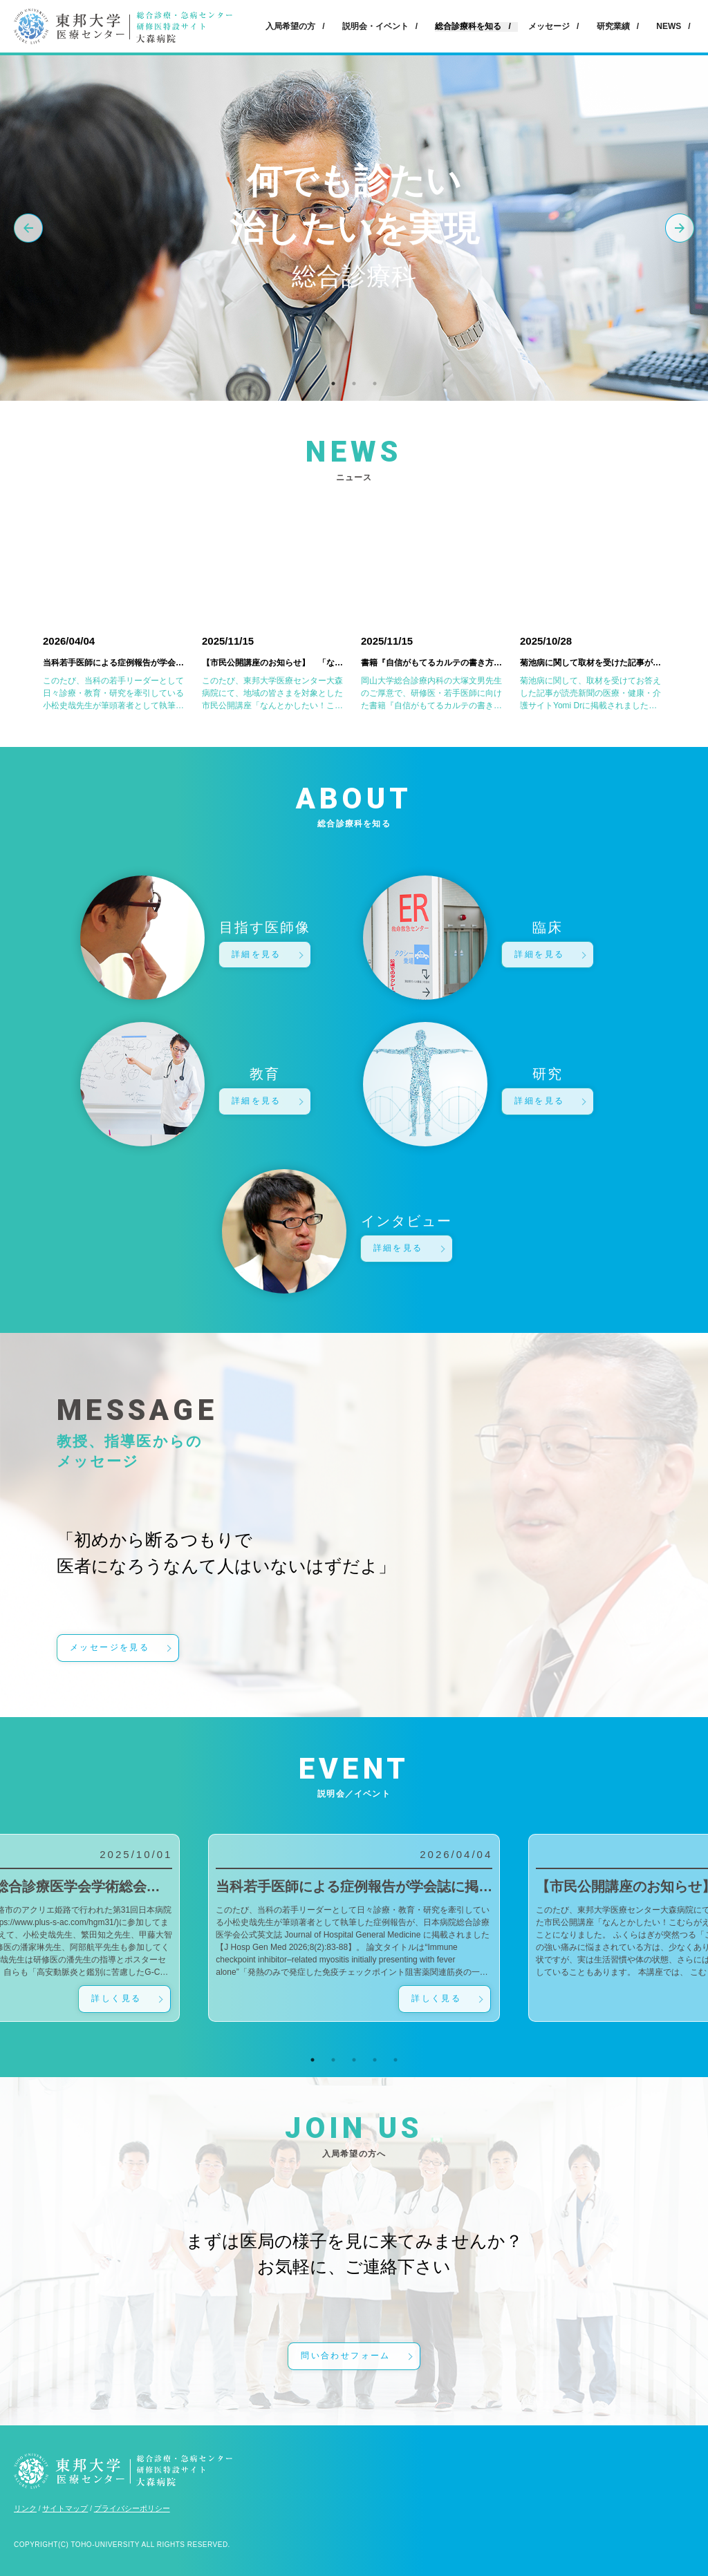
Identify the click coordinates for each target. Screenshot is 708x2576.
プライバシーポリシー (132, 2508)
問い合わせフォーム (346, 2355)
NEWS (668, 26)
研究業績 (613, 26)
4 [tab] (375, 2060)
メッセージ (549, 26)
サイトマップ (65, 2508)
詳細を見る (256, 954)
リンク (25, 2508)
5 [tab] (395, 2060)
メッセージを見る (109, 1647)
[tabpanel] (354, 1928)
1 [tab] (333, 383)
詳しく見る (116, 1998)
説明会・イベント (375, 26)
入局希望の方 (290, 26)
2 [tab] (354, 383)
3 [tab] (375, 383)
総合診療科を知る (468, 26)
